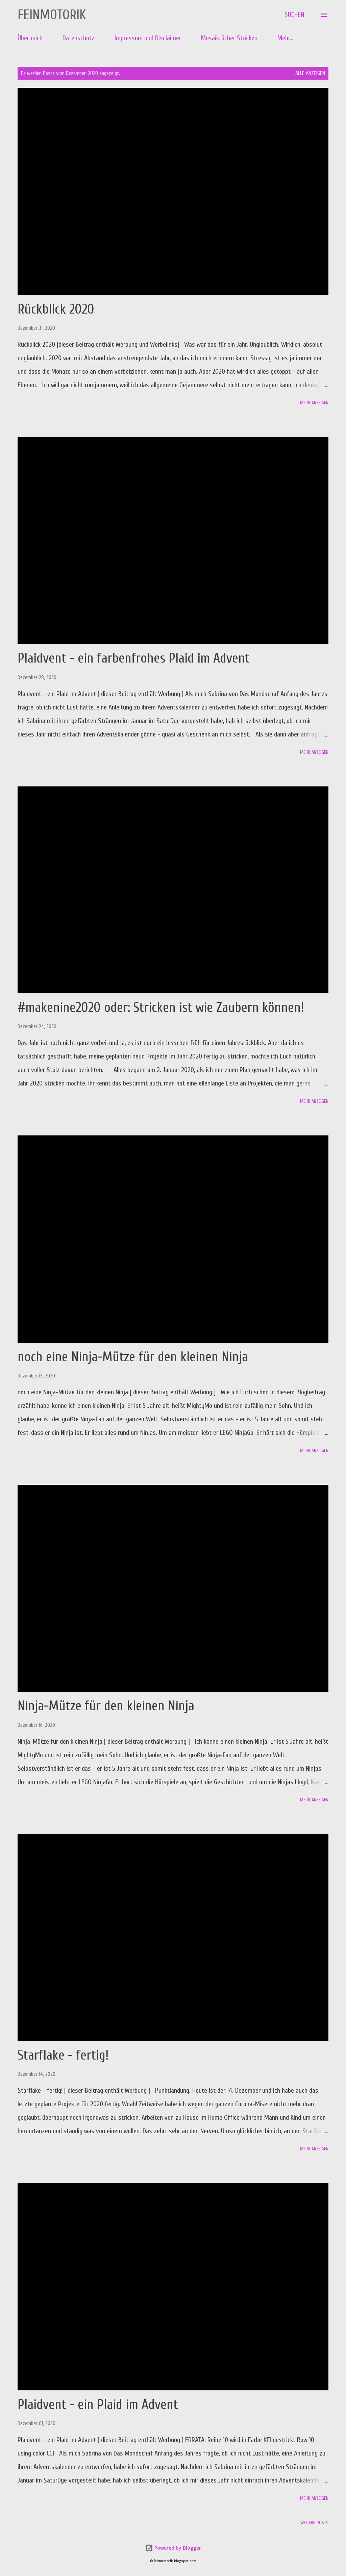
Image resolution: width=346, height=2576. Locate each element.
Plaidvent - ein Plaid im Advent (98, 2404)
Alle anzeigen (310, 73)
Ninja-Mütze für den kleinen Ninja (106, 1706)
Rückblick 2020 (56, 309)
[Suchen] (294, 15)
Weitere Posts (314, 2523)
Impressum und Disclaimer (148, 38)
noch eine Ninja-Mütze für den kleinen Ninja (133, 1357)
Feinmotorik (52, 15)
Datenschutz (79, 38)
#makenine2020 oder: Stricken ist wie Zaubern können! (161, 1007)
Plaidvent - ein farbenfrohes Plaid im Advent (134, 658)
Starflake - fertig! (63, 2055)
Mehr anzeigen (314, 403)
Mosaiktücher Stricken (229, 38)
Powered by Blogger (173, 2548)
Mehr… (285, 38)
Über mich (30, 38)
